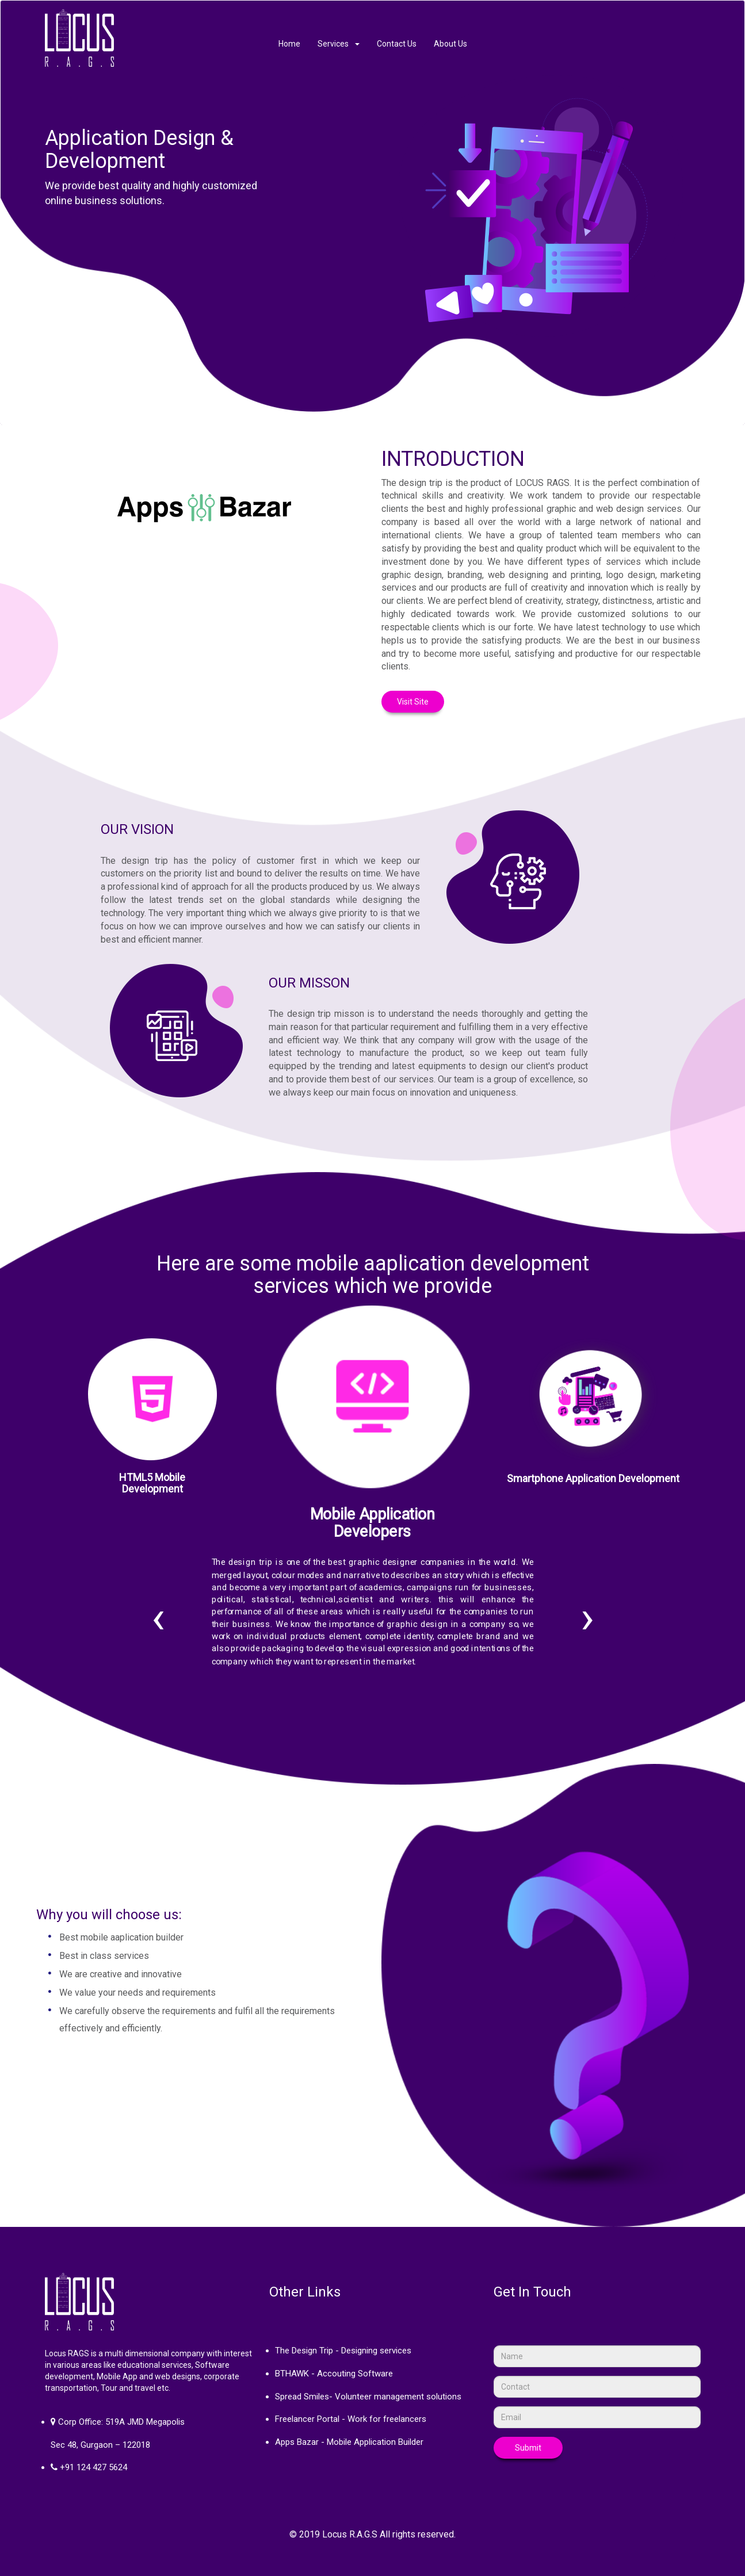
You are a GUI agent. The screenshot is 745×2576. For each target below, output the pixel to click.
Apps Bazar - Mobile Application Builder (349, 2442)
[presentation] (158, 1617)
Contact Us (397, 43)
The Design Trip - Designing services (343, 2350)
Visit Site (413, 701)
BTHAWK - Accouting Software (334, 2373)
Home (289, 43)
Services (339, 43)
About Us (450, 43)
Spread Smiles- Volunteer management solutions (368, 2396)
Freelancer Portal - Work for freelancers (350, 2419)
